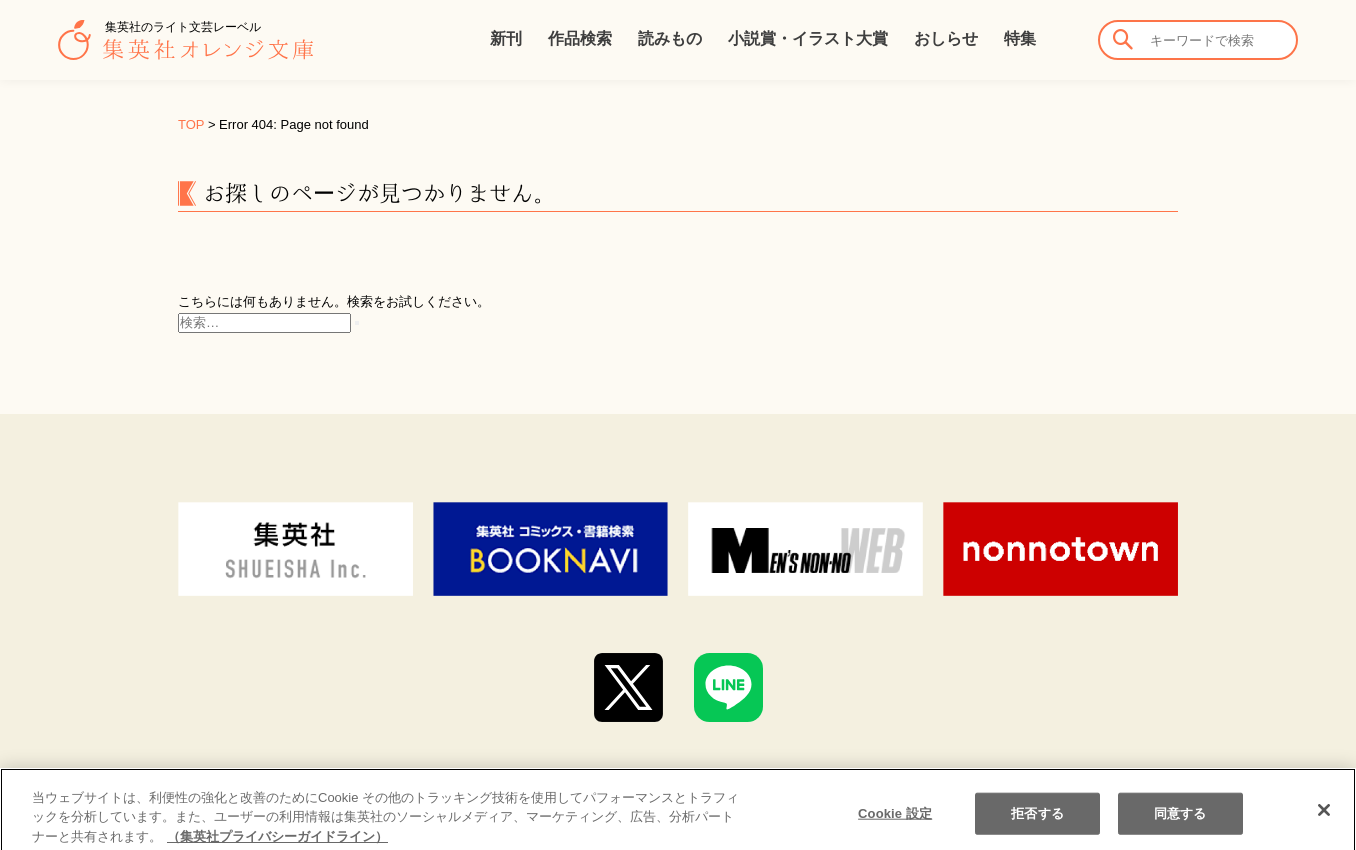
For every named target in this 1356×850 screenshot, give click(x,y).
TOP (191, 124)
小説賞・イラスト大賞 (808, 38)
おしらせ (946, 38)
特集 (1020, 38)
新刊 (506, 38)
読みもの (670, 38)
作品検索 (580, 38)
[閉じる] (1324, 827)
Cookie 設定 (895, 829)
